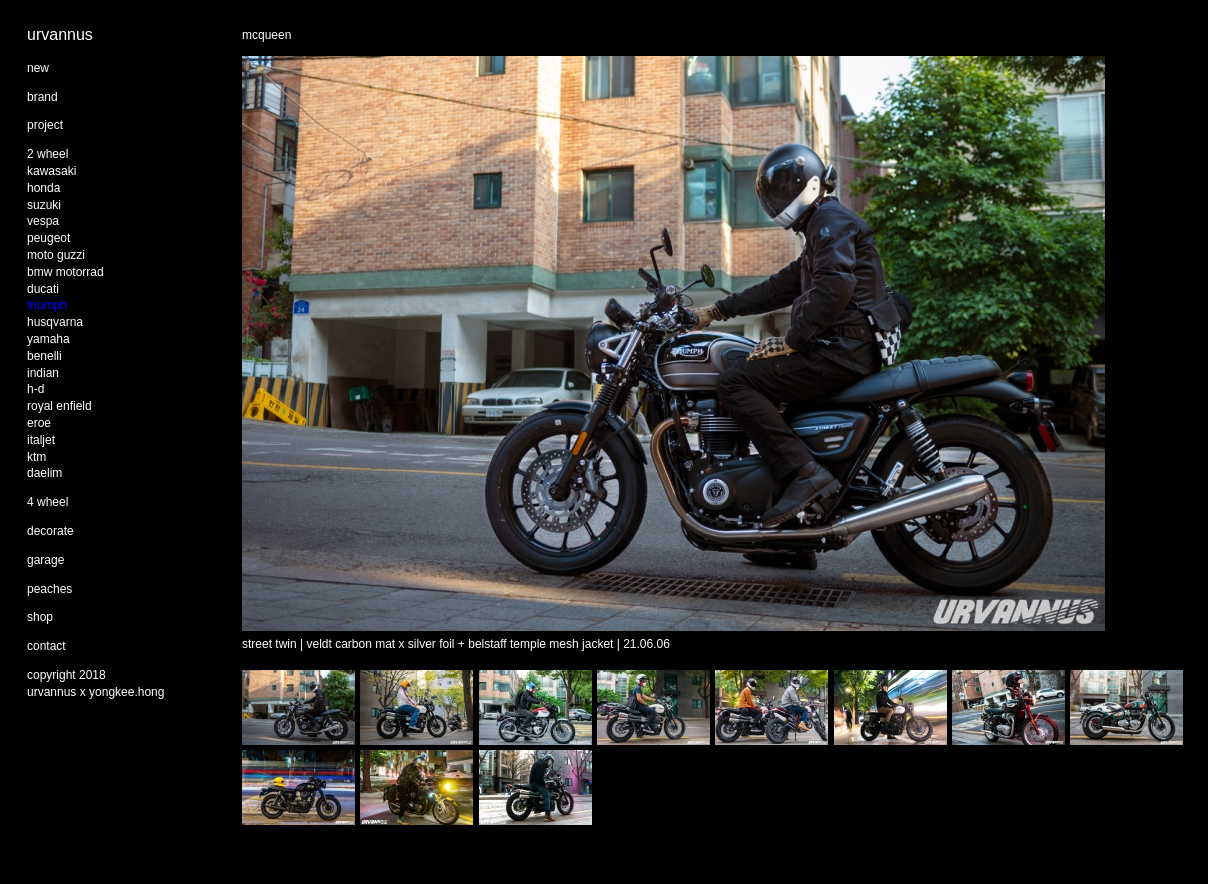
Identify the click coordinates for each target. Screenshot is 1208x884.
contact (46, 646)
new (38, 68)
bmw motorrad (65, 272)
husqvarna (55, 322)
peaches (49, 589)
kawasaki (51, 171)
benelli (44, 356)
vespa (43, 221)
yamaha (48, 339)
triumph (47, 305)
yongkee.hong (126, 692)
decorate (50, 531)
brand (42, 97)
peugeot (48, 238)
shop (40, 617)
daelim (44, 473)
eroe (39, 423)
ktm (36, 457)
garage (45, 560)
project (45, 125)
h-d (35, 389)
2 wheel (47, 154)
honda (43, 188)
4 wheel (47, 502)
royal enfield (59, 406)
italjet (41, 440)
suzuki (44, 205)
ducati (43, 289)
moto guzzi (56, 255)
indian (43, 373)
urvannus (60, 34)
